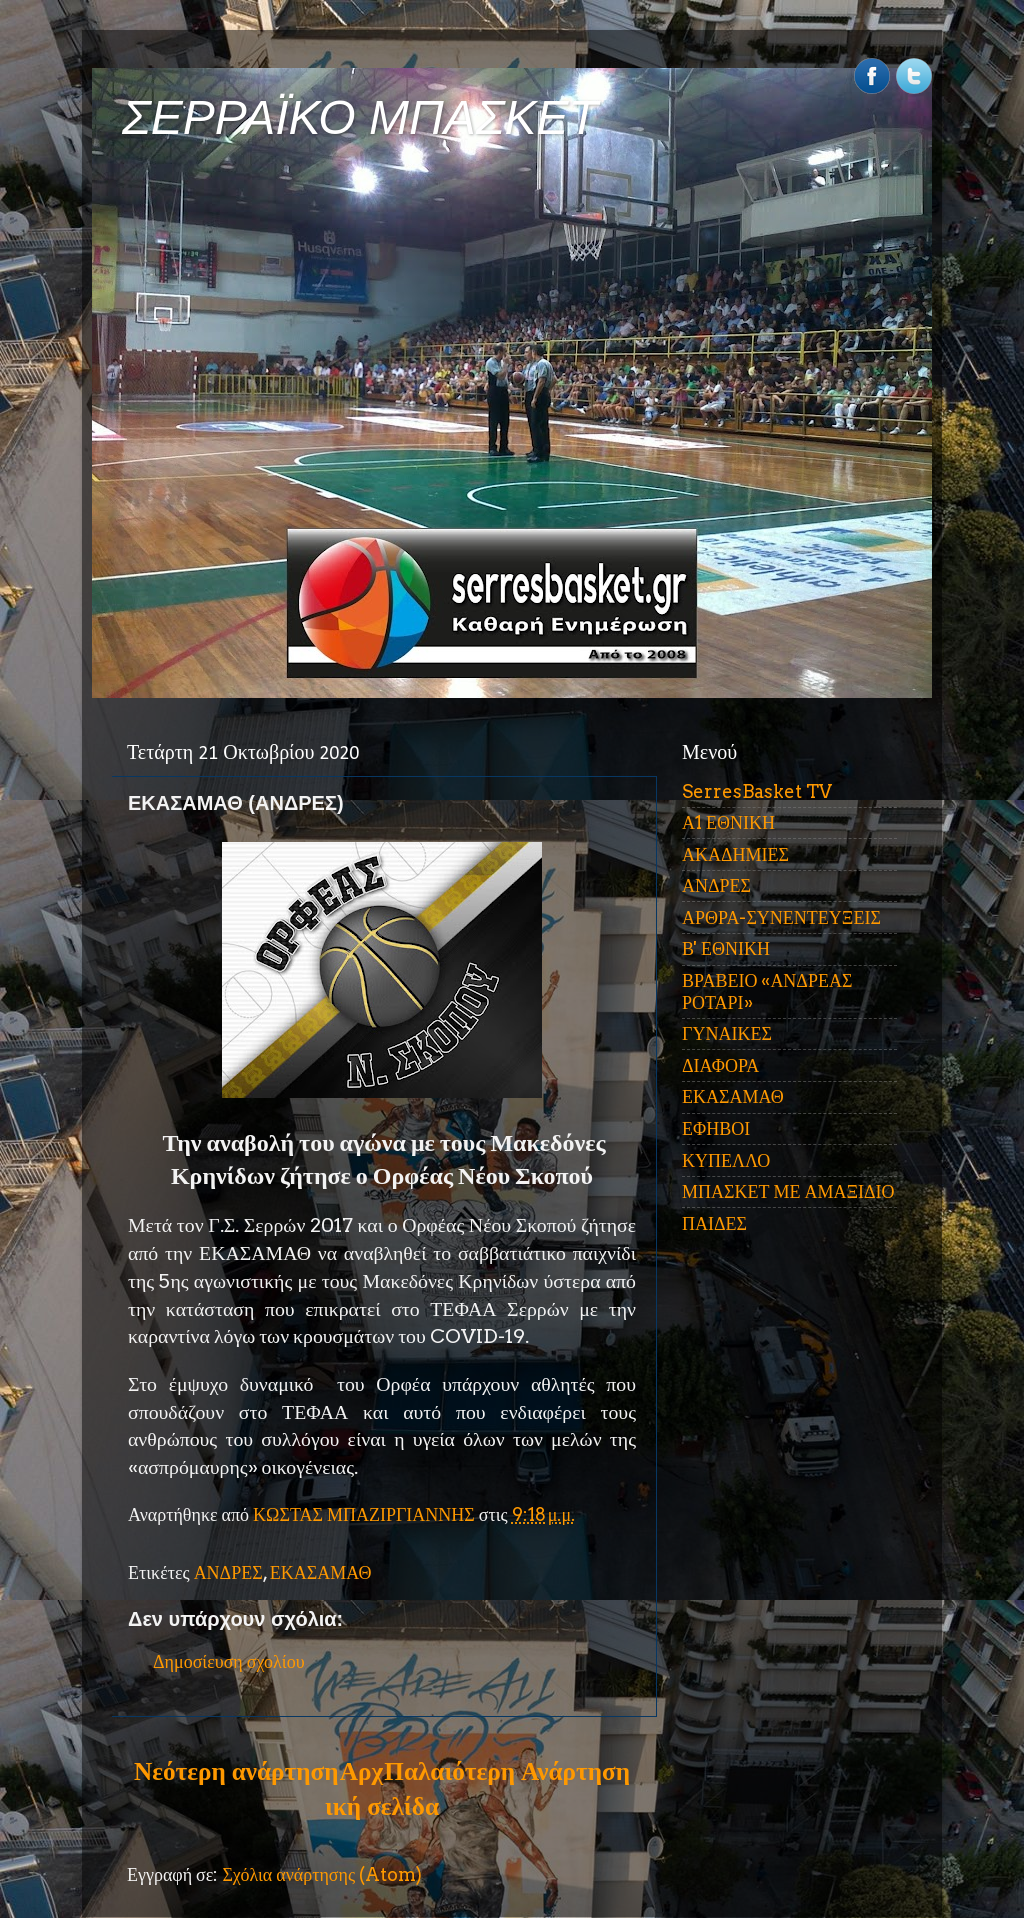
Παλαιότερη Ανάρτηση (507, 1771)
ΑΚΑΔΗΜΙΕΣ (735, 854)
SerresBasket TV (757, 791)
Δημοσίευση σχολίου (229, 1661)
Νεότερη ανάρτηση (236, 1771)
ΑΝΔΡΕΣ (228, 1572)
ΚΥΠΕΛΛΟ (726, 1160)
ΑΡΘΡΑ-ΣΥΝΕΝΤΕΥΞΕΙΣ (781, 917)
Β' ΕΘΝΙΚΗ (726, 948)
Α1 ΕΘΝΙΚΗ (728, 822)
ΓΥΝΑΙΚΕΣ (727, 1033)
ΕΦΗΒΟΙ (716, 1128)
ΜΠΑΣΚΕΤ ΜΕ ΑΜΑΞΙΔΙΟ (788, 1191)
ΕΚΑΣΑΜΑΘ (321, 1572)
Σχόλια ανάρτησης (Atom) (322, 1874)
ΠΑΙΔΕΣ (714, 1223)
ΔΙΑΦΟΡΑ (720, 1065)
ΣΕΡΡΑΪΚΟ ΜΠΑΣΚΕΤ (360, 117)
